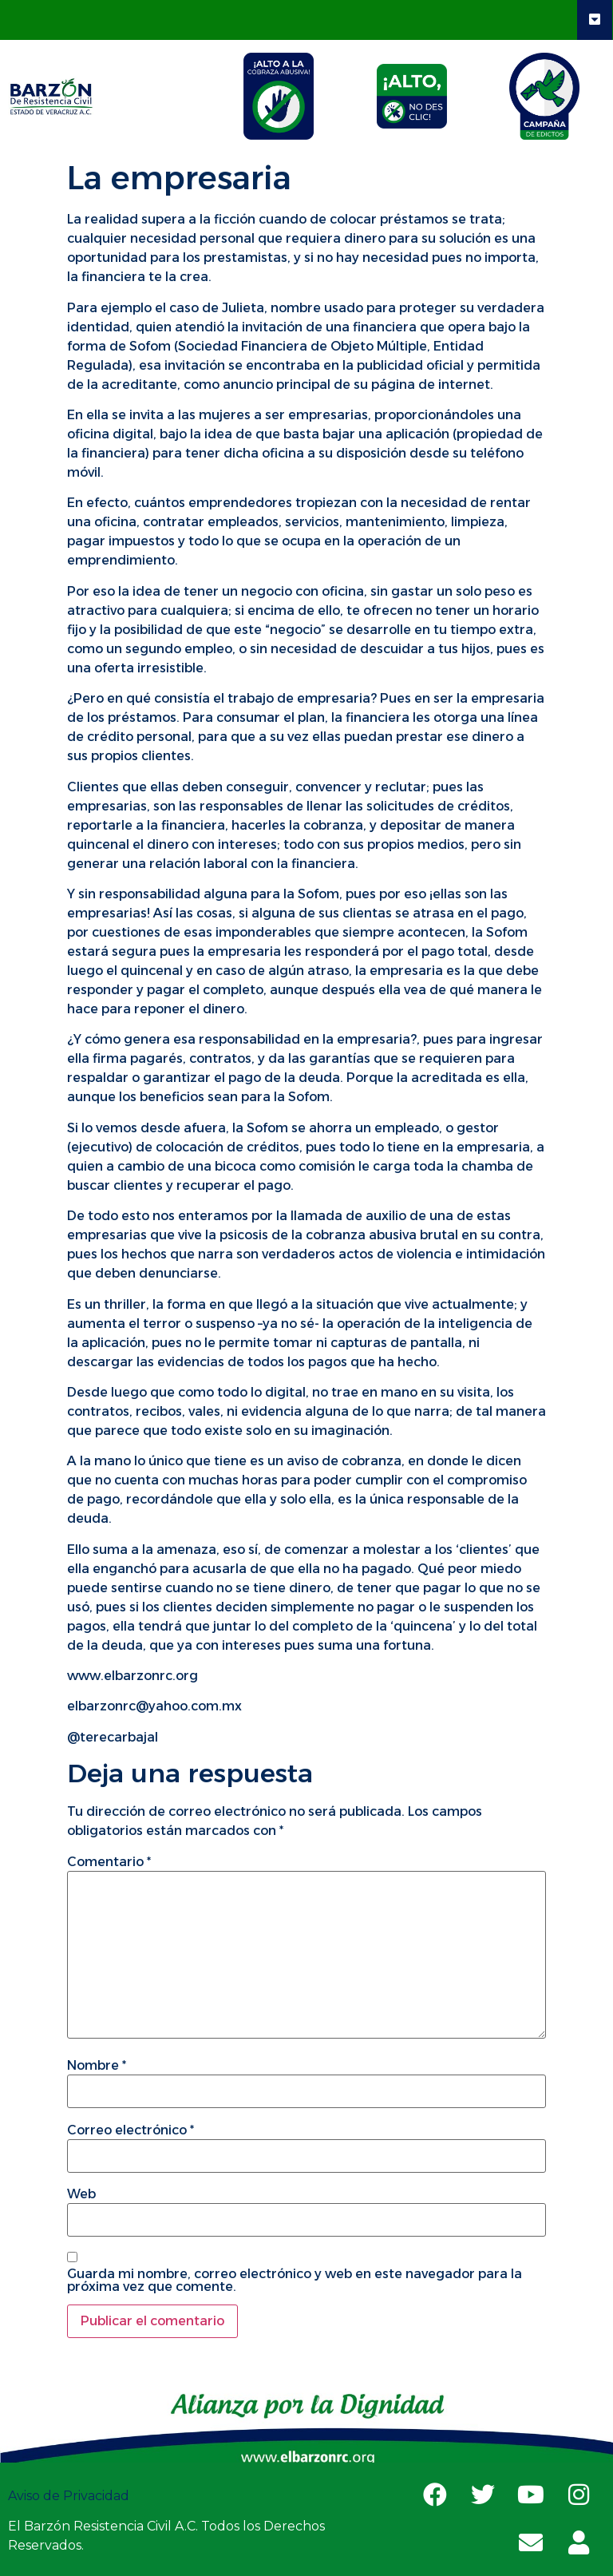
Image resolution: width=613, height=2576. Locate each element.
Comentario (109, 1862)
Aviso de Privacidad (70, 2495)
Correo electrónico (130, 2130)
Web (81, 2194)
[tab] (278, 96)
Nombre (96, 2065)
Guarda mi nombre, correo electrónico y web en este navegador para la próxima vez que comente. (294, 2280)
